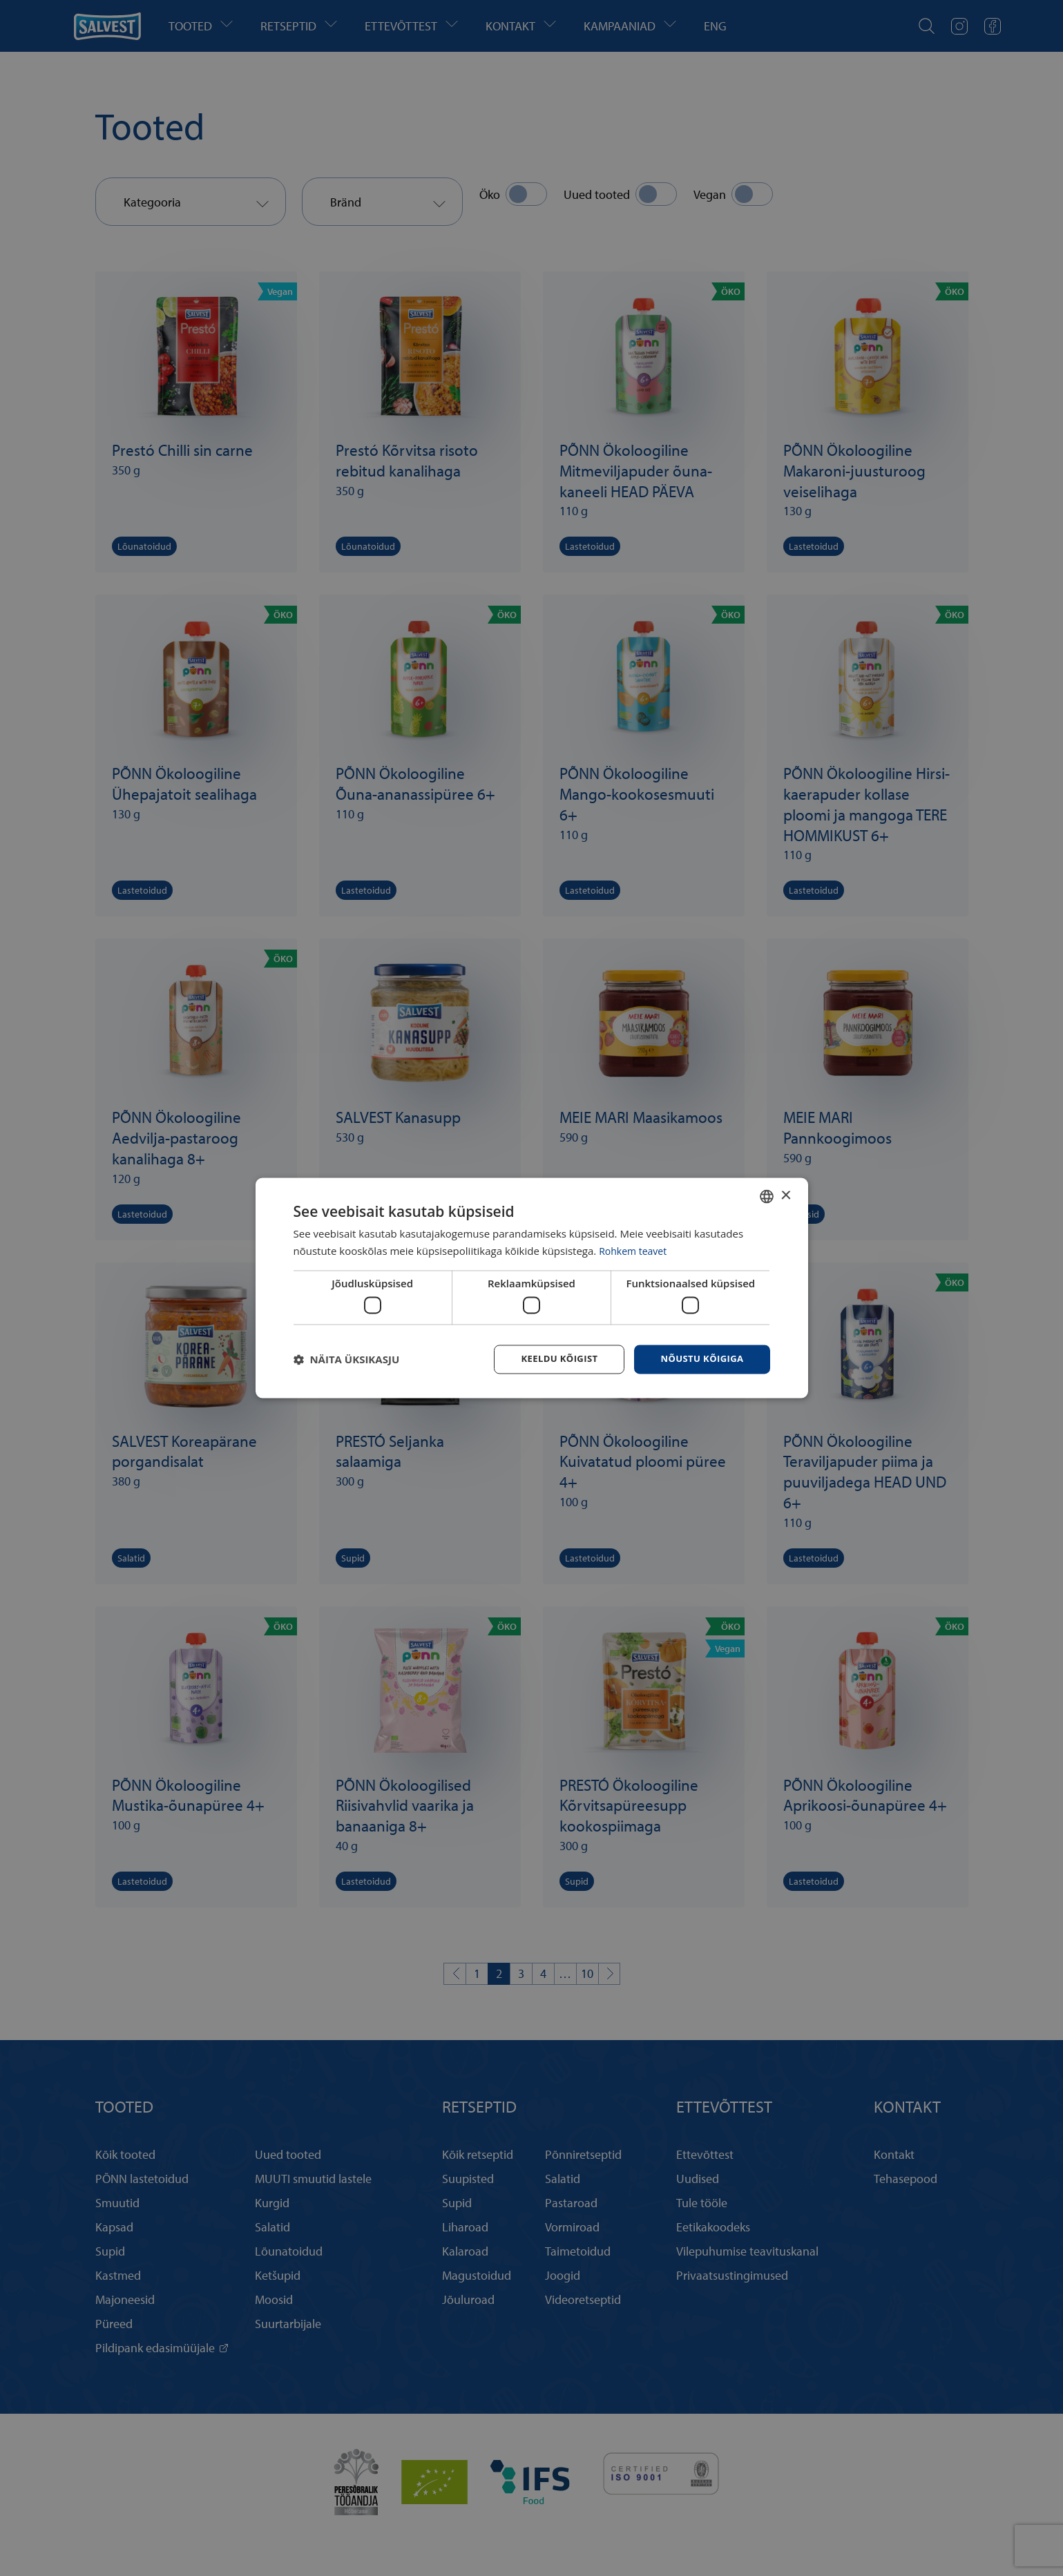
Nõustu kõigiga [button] (699, 1358)
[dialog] (532, 1288)
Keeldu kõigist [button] (551, 1358)
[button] (347, 1360)
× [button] (786, 1194)
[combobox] (767, 1195)
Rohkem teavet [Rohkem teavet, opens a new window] (635, 1250)
